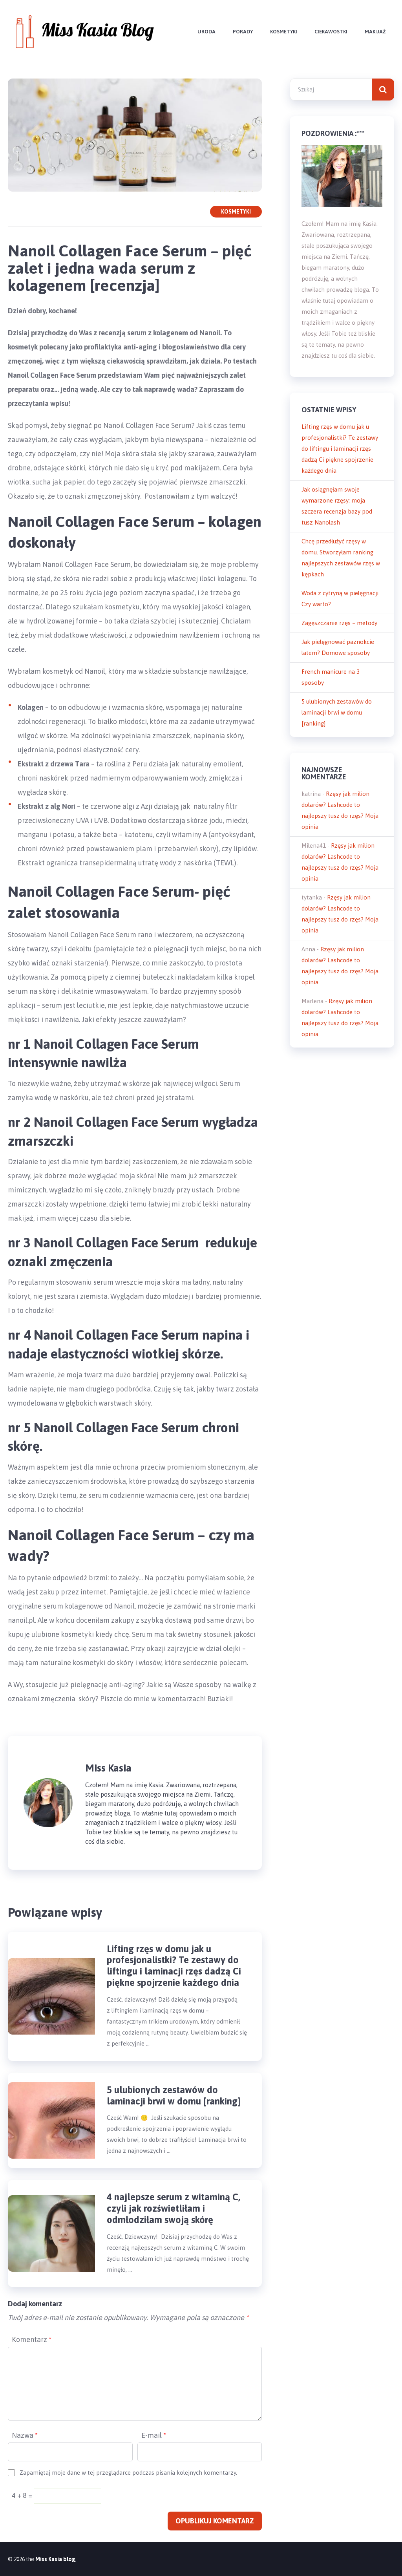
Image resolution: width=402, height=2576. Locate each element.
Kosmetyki (283, 32)
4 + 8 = (23, 2495)
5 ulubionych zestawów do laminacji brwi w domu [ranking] (173, 2095)
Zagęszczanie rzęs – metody (339, 623)
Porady (243, 32)
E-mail (153, 2435)
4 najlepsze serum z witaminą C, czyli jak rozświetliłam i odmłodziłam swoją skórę (173, 2208)
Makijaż (375, 32)
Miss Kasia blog (55, 2559)
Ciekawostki (330, 32)
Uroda (206, 32)
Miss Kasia (108, 1768)
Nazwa (25, 2435)
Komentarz (31, 2339)
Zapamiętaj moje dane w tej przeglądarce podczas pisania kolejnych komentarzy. (128, 2472)
